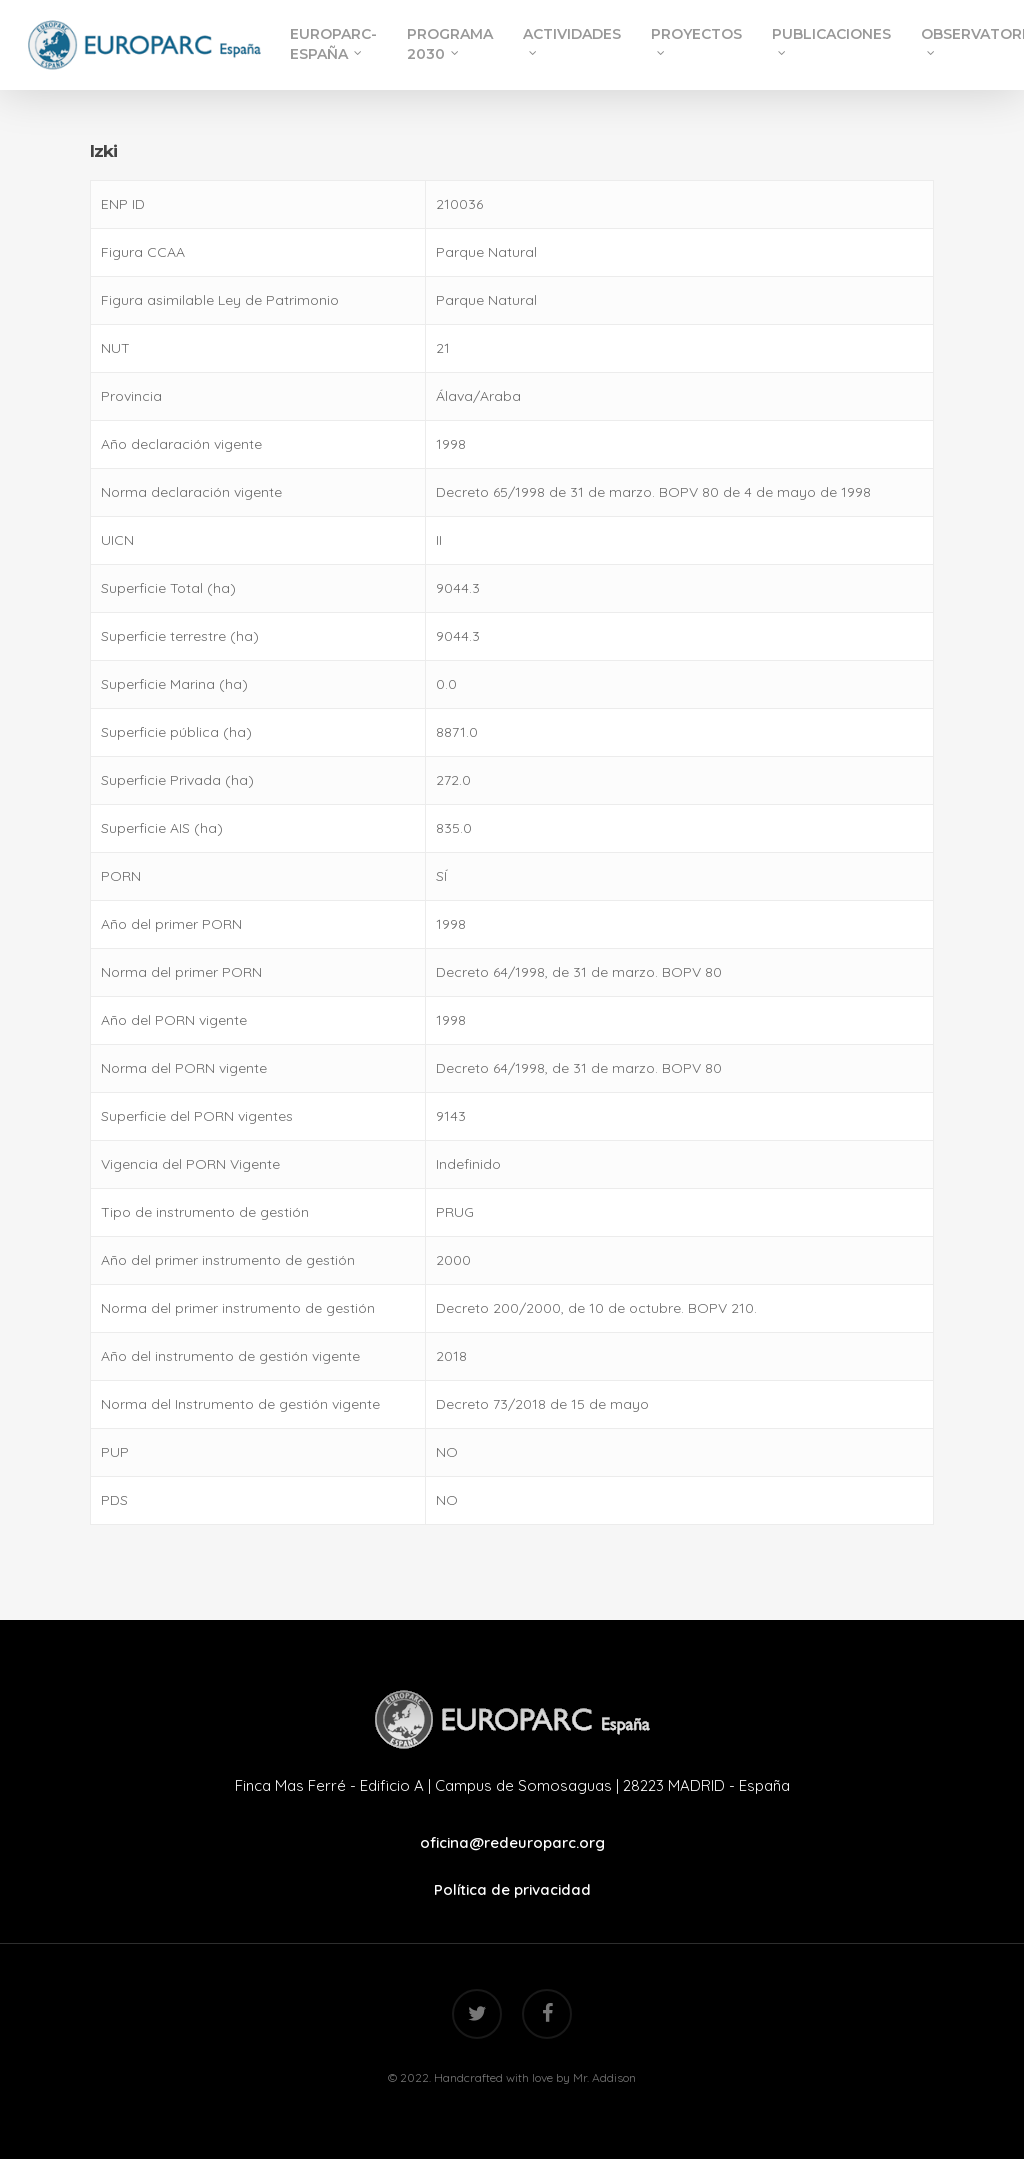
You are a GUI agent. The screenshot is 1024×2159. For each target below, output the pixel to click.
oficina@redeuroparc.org (512, 1842)
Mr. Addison (604, 2077)
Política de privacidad (512, 1889)
